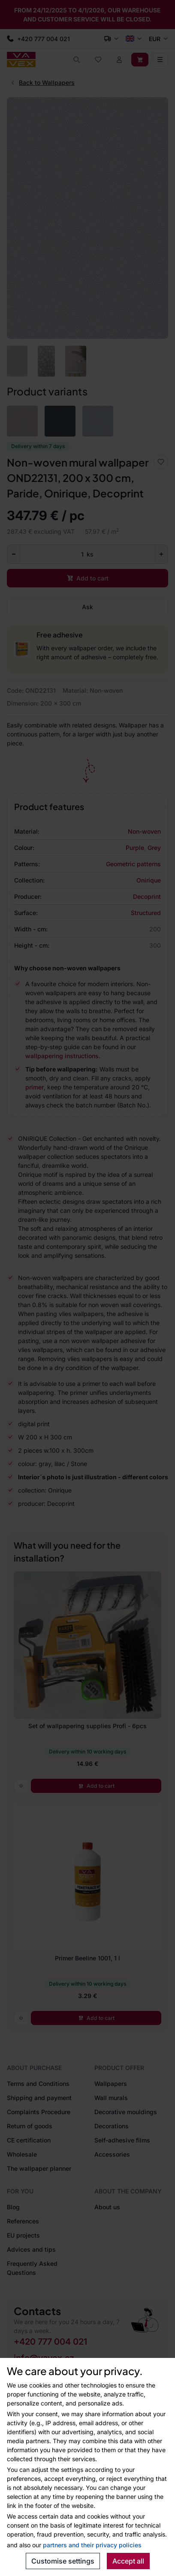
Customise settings (62, 2561)
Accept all (128, 2561)
